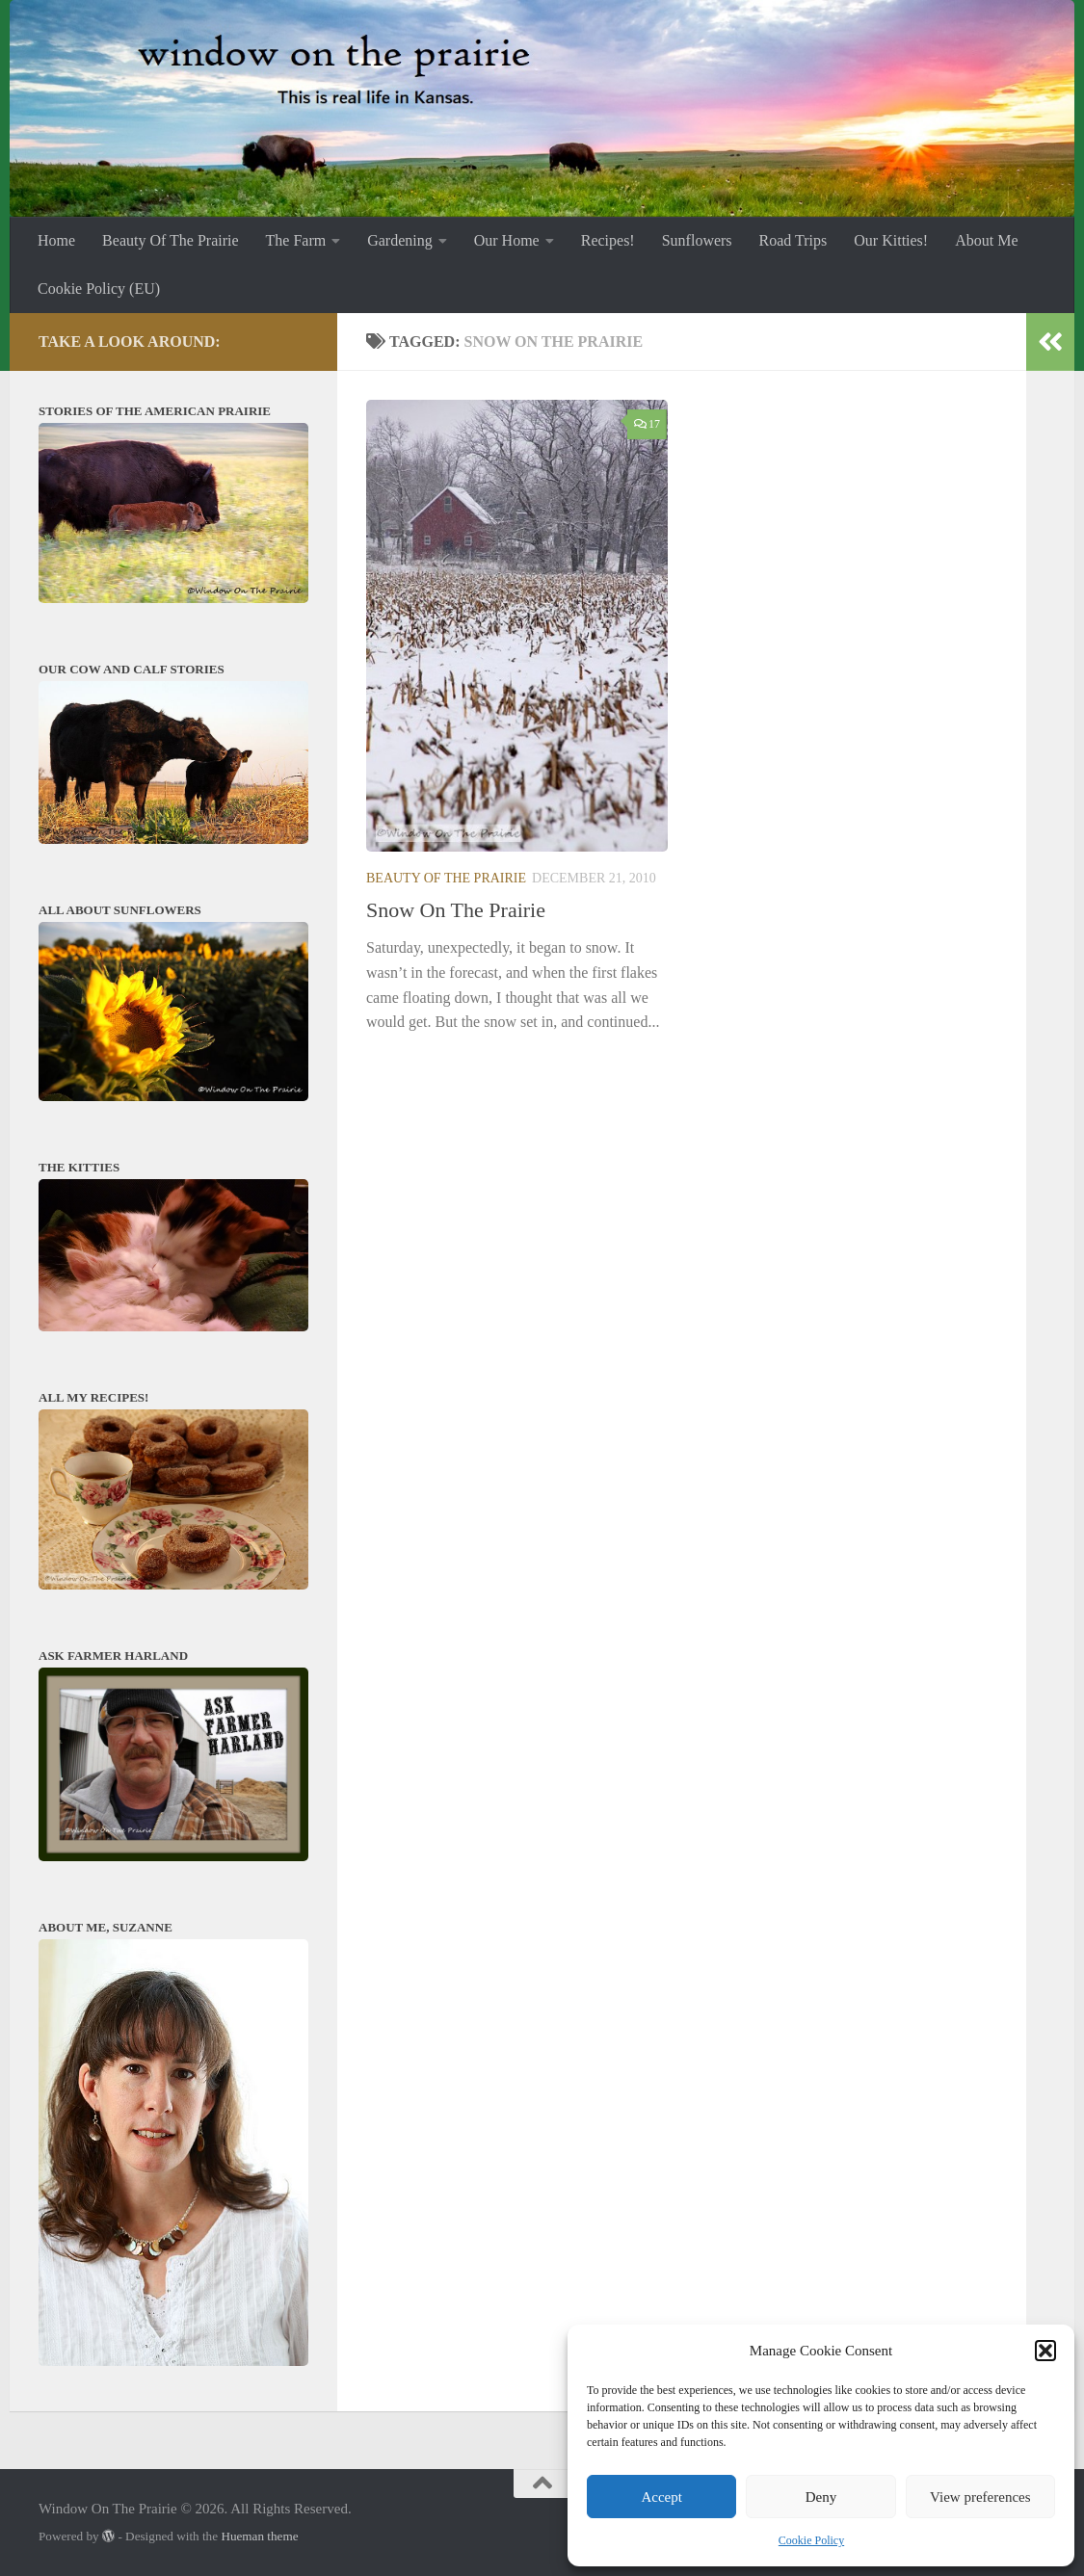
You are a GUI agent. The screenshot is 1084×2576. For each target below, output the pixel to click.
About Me (986, 240)
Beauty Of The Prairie (170, 240)
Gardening (400, 240)
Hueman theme (259, 2536)
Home (56, 240)
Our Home (507, 240)
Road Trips (793, 240)
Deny (821, 2497)
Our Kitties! (891, 240)
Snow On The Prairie (455, 910)
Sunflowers (697, 240)
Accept (661, 2497)
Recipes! (608, 240)
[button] (1045, 2350)
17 (647, 424)
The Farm (296, 240)
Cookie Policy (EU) (99, 288)
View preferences (980, 2497)
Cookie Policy (811, 2540)
